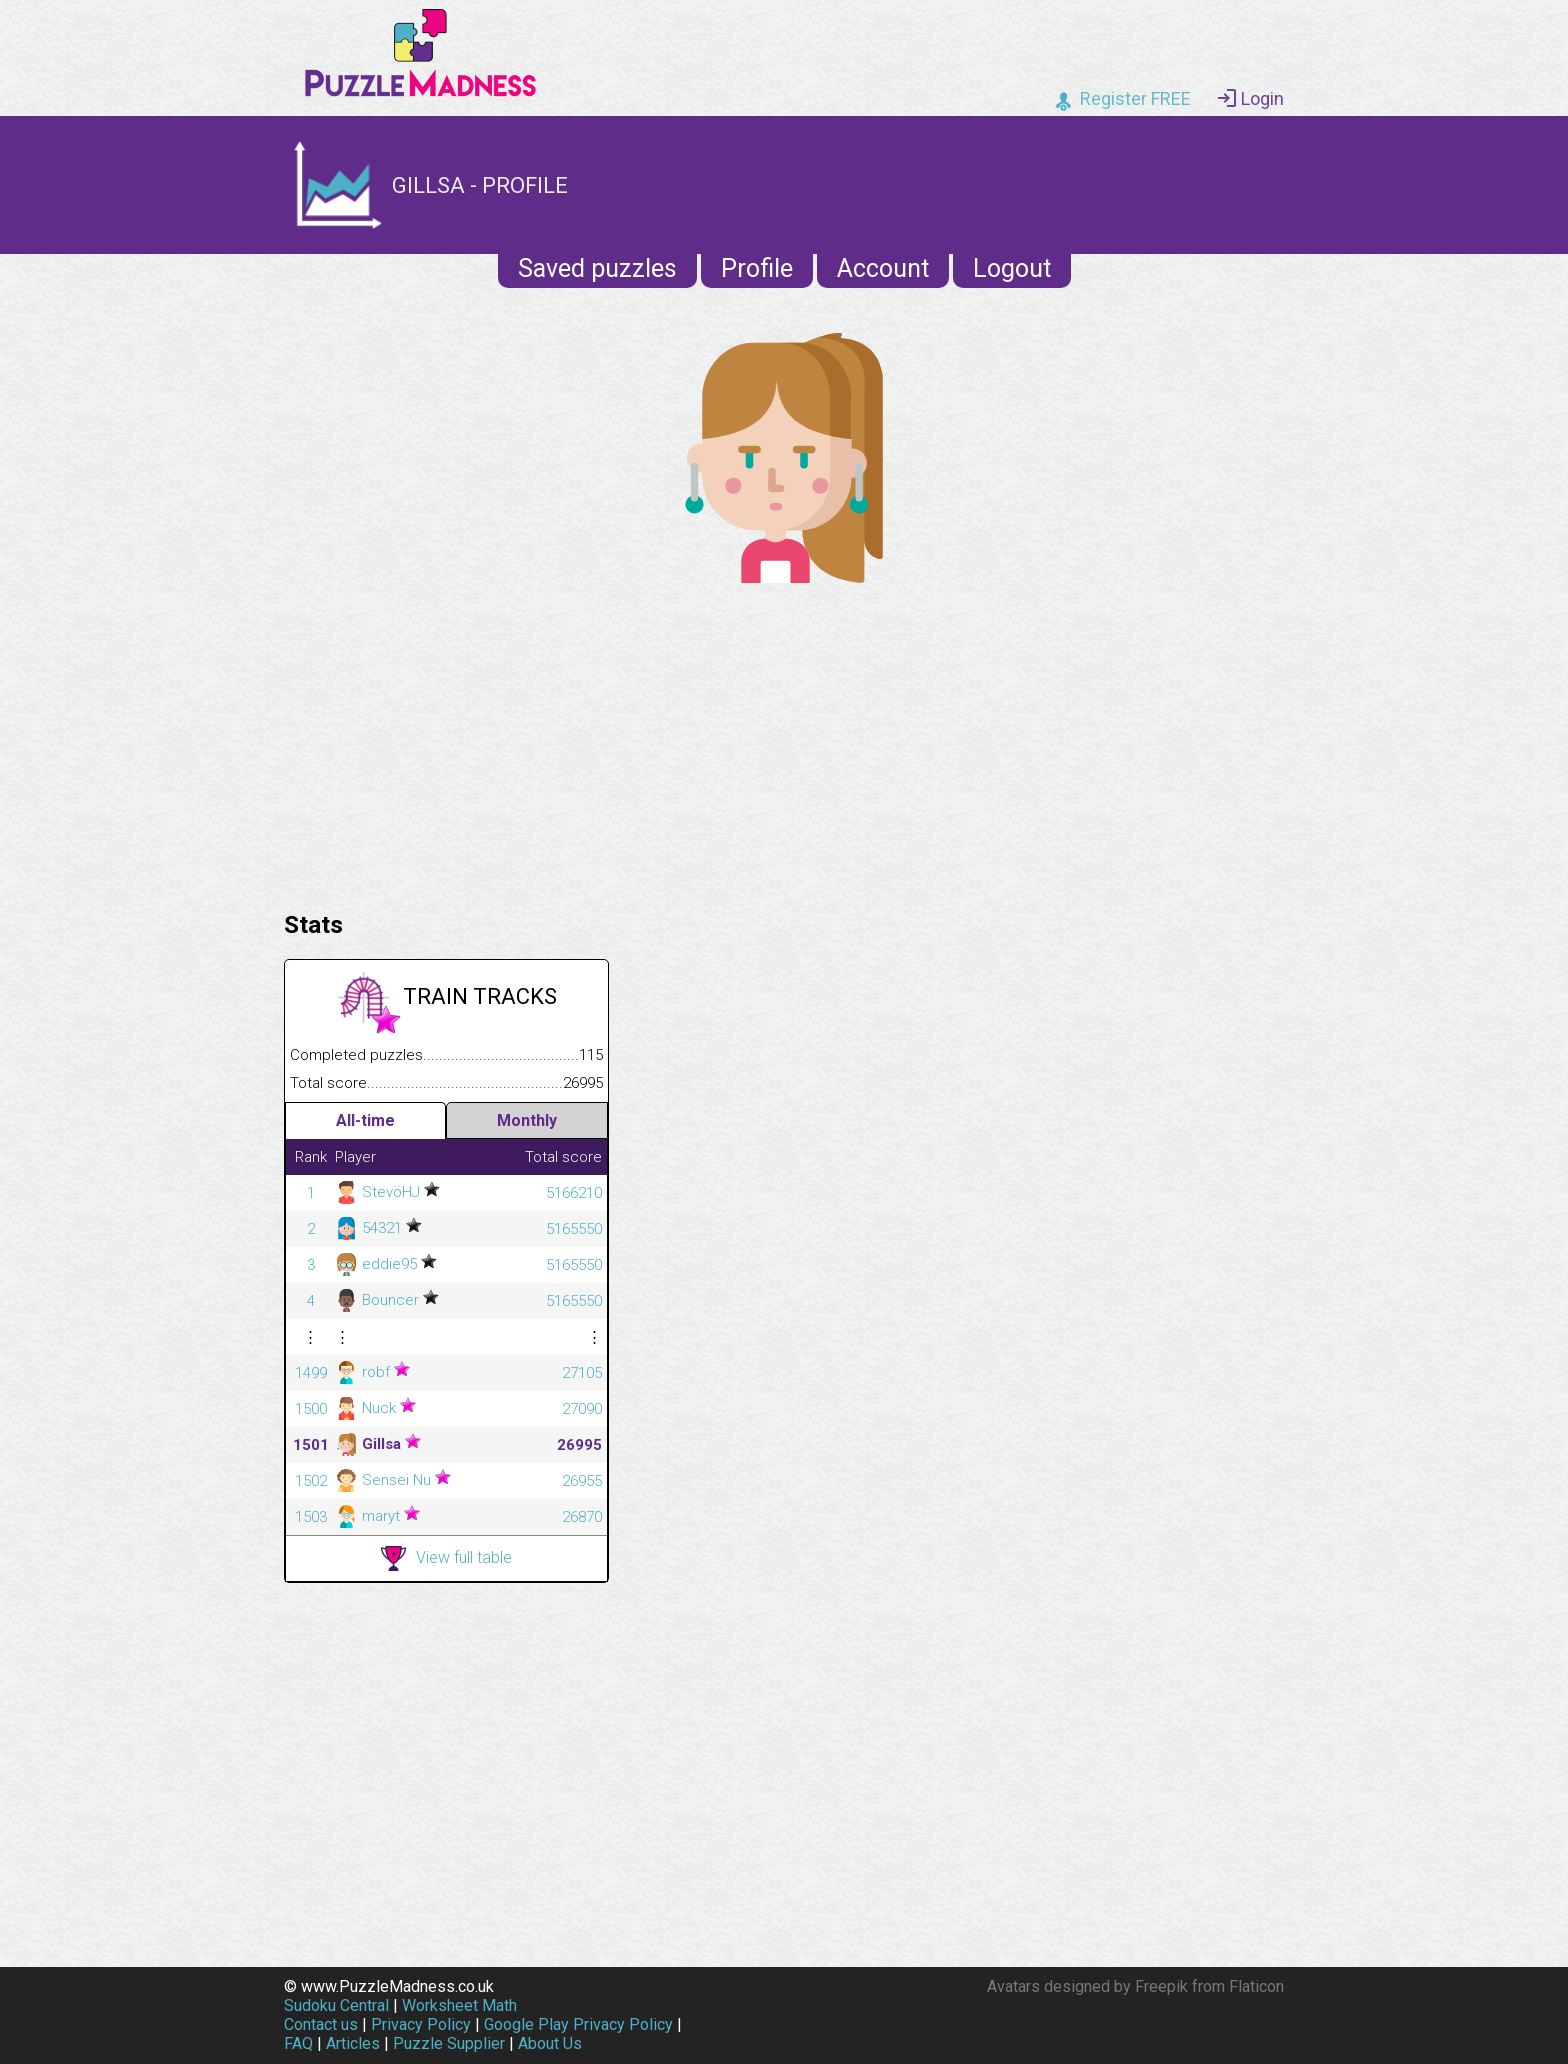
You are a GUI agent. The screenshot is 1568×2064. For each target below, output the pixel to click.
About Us (550, 2043)
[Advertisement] (784, 742)
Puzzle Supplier (449, 2043)
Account (883, 268)
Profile (757, 268)
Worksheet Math (459, 2005)
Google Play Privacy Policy (578, 2024)
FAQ (298, 2043)
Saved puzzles (597, 268)
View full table (446, 1558)
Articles (353, 2043)
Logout (1012, 268)
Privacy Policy (421, 2024)
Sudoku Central (336, 2005)
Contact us (321, 2024)
